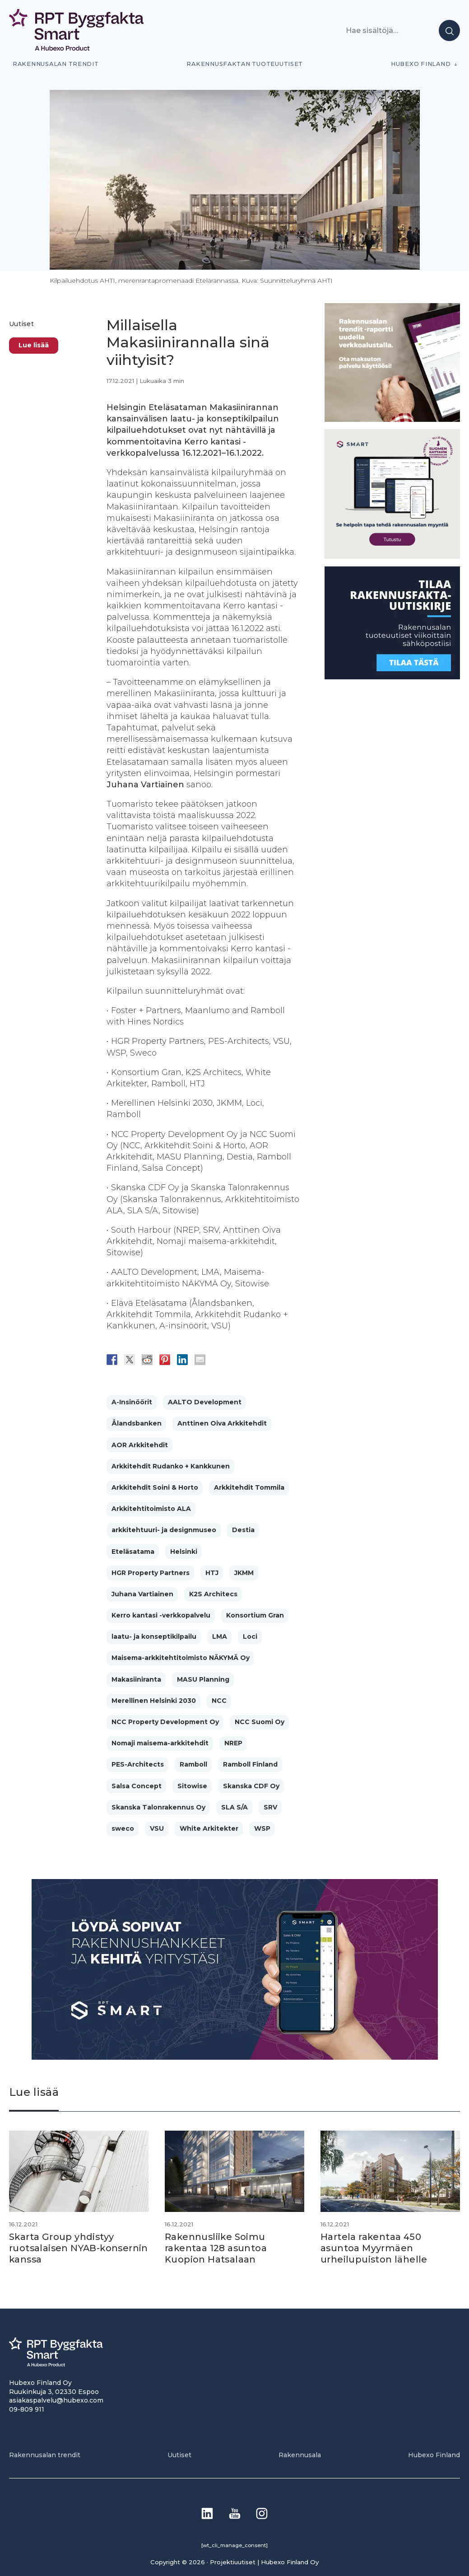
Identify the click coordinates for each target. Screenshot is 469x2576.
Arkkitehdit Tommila (249, 1487)
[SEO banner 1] (392, 556)
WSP (262, 1828)
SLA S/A (234, 1807)
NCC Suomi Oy (259, 1722)
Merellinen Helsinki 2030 (153, 1701)
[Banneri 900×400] (235, 2057)
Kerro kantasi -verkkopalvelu (160, 1615)
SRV (270, 1807)
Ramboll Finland (250, 1764)
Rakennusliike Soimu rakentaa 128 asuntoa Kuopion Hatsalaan (216, 2247)
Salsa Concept (136, 1786)
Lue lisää (34, 345)
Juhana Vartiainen (142, 1594)
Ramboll (193, 1764)
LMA (219, 1636)
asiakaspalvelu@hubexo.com (56, 2399)
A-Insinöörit (131, 1402)
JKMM (244, 1573)
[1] (392, 677)
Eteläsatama (132, 1551)
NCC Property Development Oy (165, 1722)
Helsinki (183, 1551)
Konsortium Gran (255, 1615)
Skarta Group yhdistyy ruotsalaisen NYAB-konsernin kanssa (62, 2247)
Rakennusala (300, 2454)
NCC (219, 1701)
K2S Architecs (213, 1594)
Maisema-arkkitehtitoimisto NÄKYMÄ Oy (180, 1658)
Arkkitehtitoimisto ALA (151, 1509)
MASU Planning (203, 1679)
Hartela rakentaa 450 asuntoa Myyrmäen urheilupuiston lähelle (374, 2247)
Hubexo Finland (420, 64)
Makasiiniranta (136, 1679)
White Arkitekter (209, 1828)
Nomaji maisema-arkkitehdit (160, 1743)
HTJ (211, 1573)
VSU (157, 1828)
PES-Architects (137, 1764)
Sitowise (192, 1786)
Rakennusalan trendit (56, 64)
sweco (122, 1828)
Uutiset (21, 323)
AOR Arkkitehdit (139, 1445)
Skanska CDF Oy (251, 1786)
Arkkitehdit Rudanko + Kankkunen (170, 1466)
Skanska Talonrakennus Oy (158, 1807)
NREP (233, 1743)
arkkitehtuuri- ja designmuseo (163, 1530)
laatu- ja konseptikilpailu (153, 1636)
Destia (243, 1530)
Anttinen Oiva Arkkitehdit (222, 1423)
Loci (250, 1636)
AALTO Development (204, 1402)
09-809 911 (26, 2408)
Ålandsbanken (136, 1423)
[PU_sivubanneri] (392, 419)
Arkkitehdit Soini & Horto (154, 1487)
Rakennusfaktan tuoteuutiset (244, 64)
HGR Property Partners (150, 1573)
